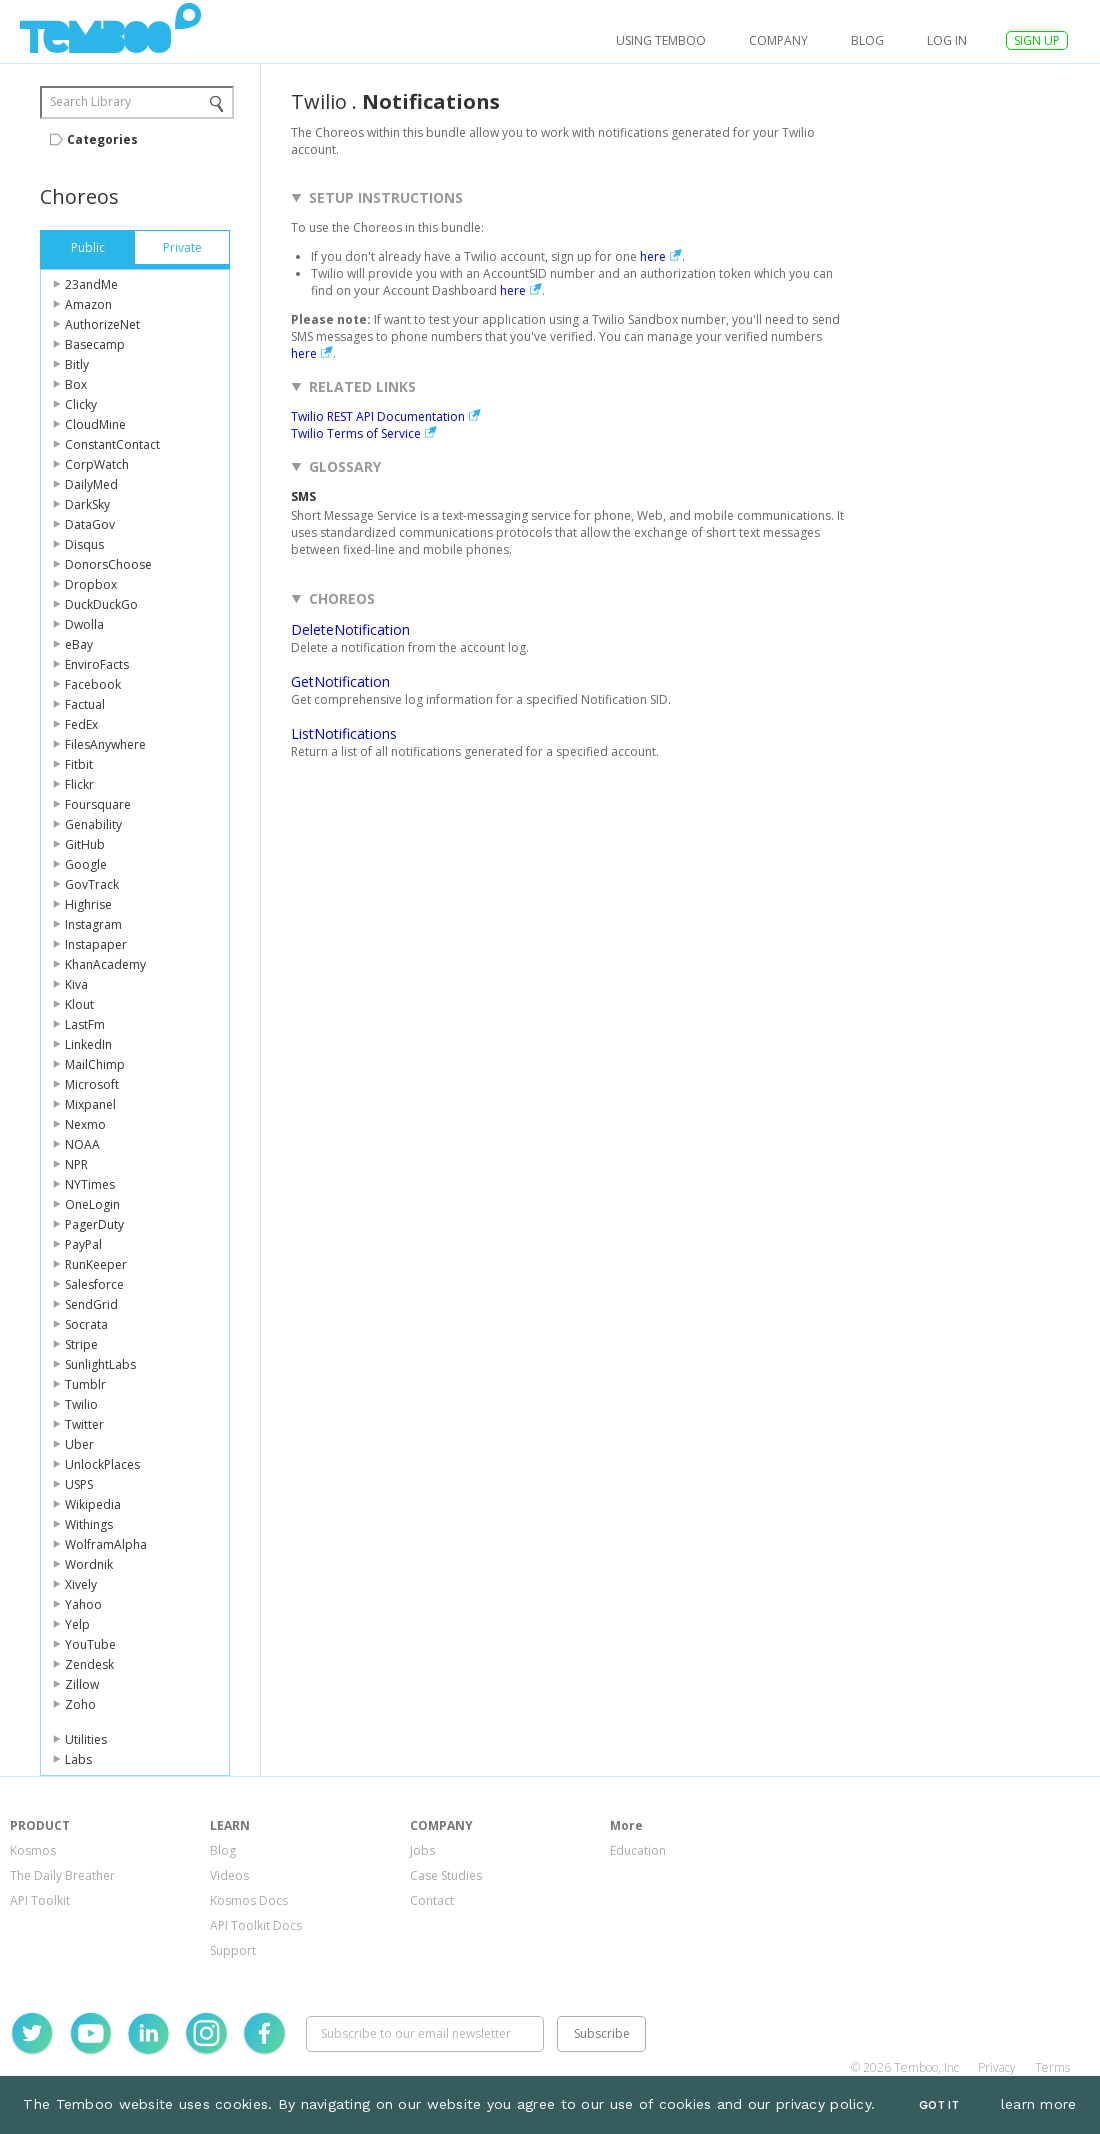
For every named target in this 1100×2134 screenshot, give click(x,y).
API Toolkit (40, 1900)
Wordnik (89, 1564)
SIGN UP (1037, 40)
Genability (93, 824)
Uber (79, 1444)
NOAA (82, 1144)
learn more (1039, 2104)
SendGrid (91, 1304)
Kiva (76, 984)
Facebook (93, 684)
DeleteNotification (350, 629)
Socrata (86, 1324)
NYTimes (90, 1184)
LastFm (85, 1024)
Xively (81, 1584)
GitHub (85, 844)
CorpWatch (97, 464)
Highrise (88, 904)
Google (86, 864)
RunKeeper (96, 1264)
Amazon (88, 304)
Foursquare (98, 804)
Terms (1052, 2067)
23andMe (91, 284)
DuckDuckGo (101, 604)
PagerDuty (94, 1224)
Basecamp (95, 344)
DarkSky (87, 504)
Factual (85, 704)
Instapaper (96, 944)
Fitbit (79, 764)
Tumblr (85, 1384)
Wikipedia (93, 1504)
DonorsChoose (108, 564)
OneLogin (92, 1204)
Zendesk (89, 1664)
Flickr (79, 784)
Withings (89, 1524)
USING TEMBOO (661, 40)
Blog (867, 40)
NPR (76, 1164)
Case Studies (446, 1875)
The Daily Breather (62, 1875)
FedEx (81, 724)
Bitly (77, 364)
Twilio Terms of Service (356, 433)
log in (947, 40)
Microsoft (92, 1084)
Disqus (84, 544)
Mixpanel (90, 1104)
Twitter (84, 1424)
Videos (229, 1875)
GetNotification (340, 681)
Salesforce (94, 1284)
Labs (78, 1759)
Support (233, 1950)
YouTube (90, 1644)
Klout (79, 1004)
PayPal (83, 1244)
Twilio (81, 1404)
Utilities (86, 1739)
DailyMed (91, 484)
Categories (102, 139)
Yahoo (83, 1604)
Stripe (81, 1344)
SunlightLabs (100, 1364)
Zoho (80, 1704)
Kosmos (33, 1850)
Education (638, 1850)
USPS (79, 1484)
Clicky (81, 404)
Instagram (93, 924)
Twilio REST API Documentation (378, 416)
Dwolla (84, 624)
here (653, 256)
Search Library (90, 101)
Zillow (82, 1684)
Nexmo (85, 1124)
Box (76, 384)
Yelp (77, 1624)
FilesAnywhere (105, 744)
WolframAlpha (106, 1544)
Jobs (422, 1850)
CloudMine (95, 424)
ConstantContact (112, 444)
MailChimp (95, 1064)
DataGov (90, 524)
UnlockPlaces (102, 1464)
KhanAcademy (105, 964)
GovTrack (92, 884)
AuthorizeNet (102, 324)
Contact (432, 1900)
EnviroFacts (97, 664)
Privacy (997, 2067)
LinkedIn (88, 1044)
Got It (939, 2105)
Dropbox (91, 584)
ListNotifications (344, 733)
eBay (79, 644)
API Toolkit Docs (256, 1925)
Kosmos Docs (249, 1900)
